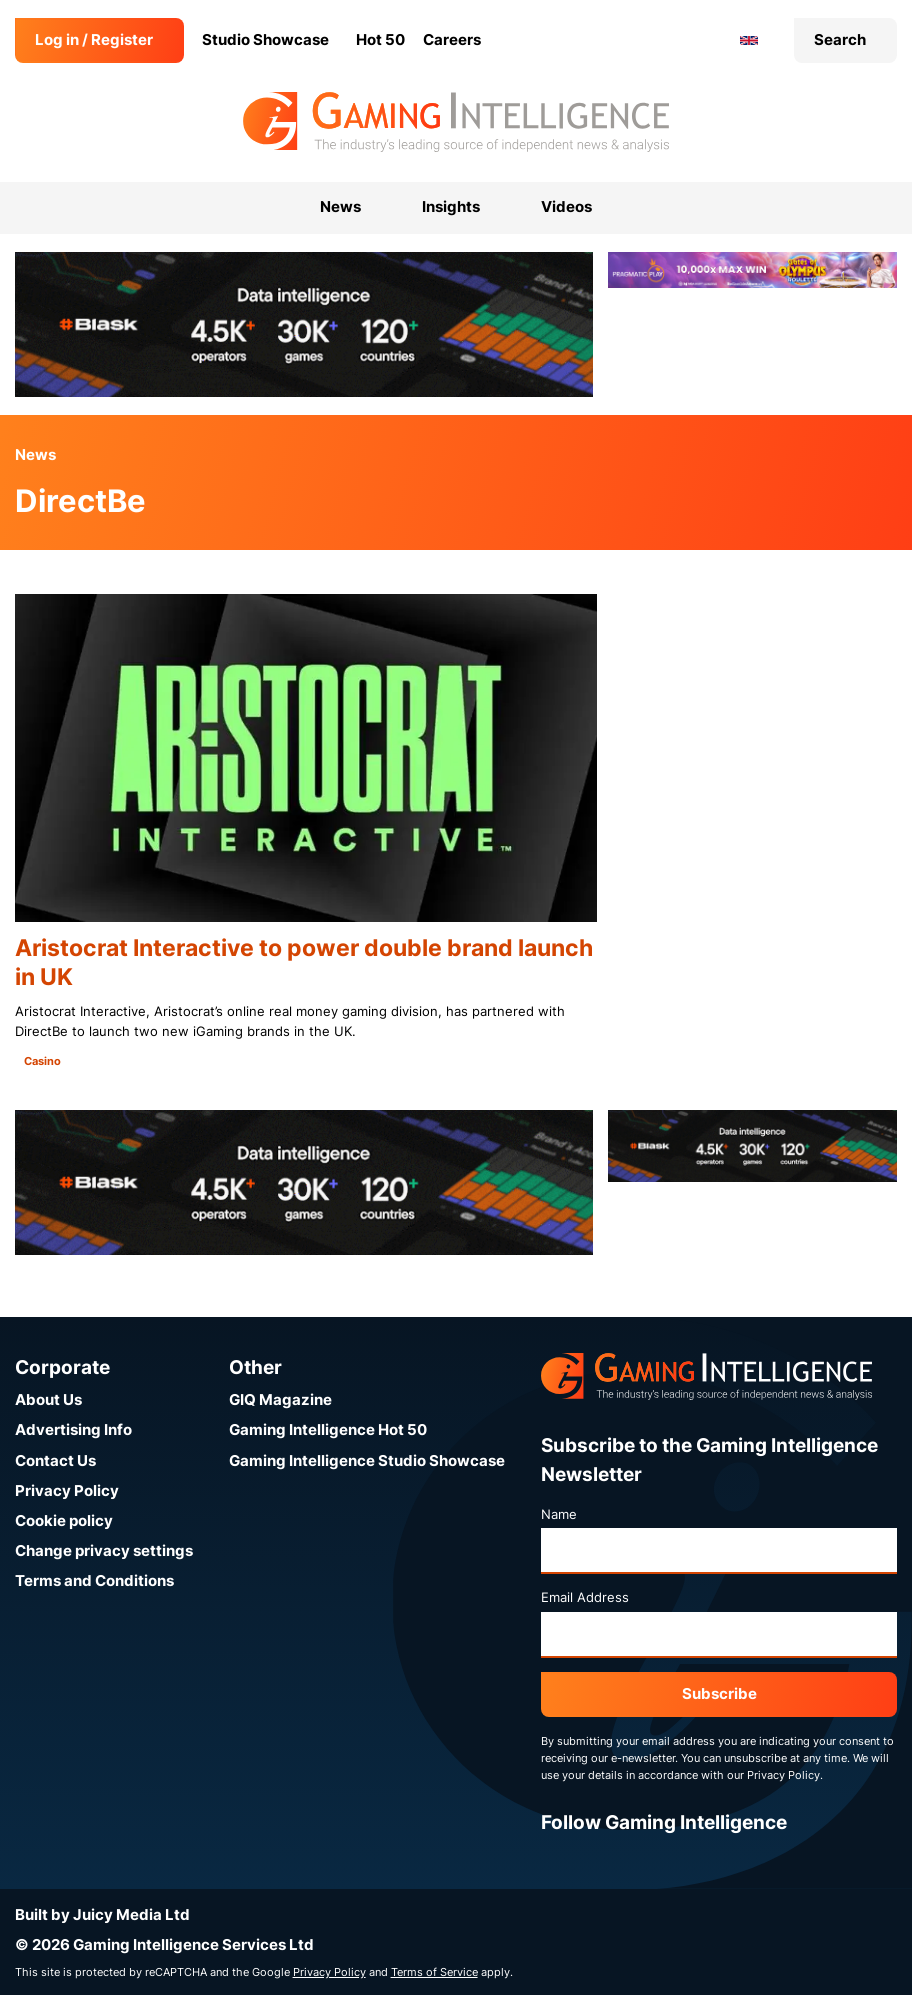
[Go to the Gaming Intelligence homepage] (455, 122)
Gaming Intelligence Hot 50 (328, 1429)
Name (559, 1514)
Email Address (585, 1597)
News (35, 454)
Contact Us (55, 1460)
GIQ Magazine (280, 1399)
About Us (48, 1399)
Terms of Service (434, 1972)
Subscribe (719, 1693)
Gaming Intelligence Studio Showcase (367, 1460)
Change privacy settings (104, 1550)
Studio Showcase (265, 39)
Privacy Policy (67, 1490)
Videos (566, 206)
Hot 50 (380, 39)
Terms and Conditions (94, 1580)
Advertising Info (73, 1429)
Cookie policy (64, 1520)
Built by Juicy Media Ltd (102, 1914)
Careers (452, 39)
